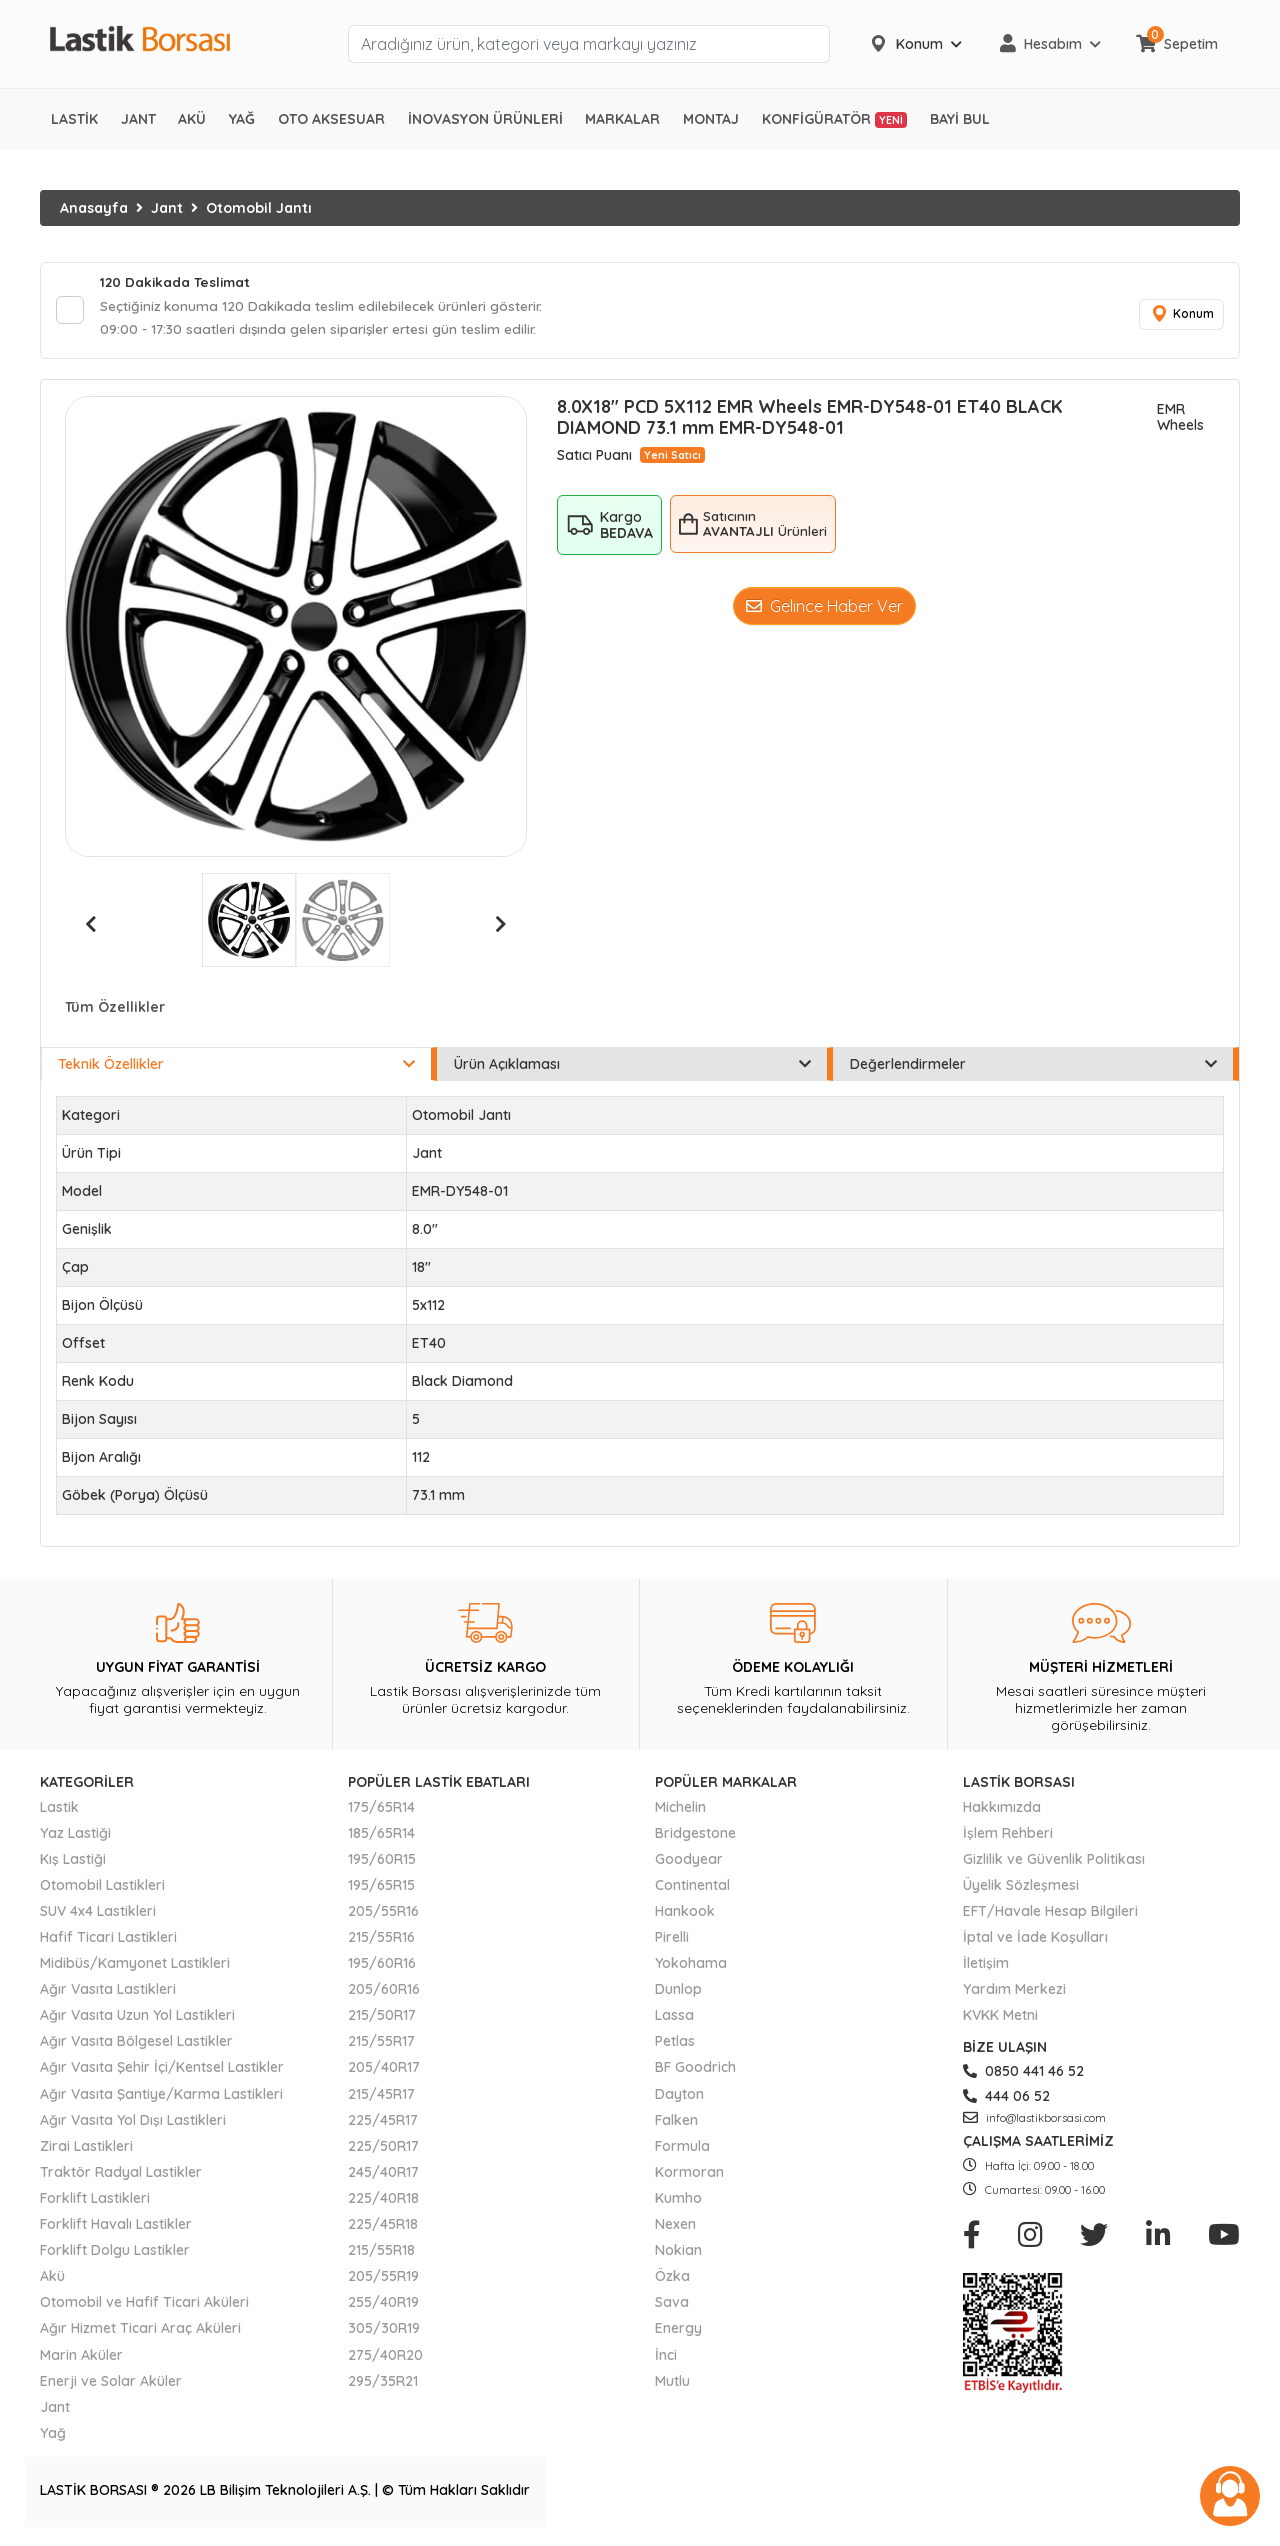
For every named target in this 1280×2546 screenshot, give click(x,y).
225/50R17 (383, 2149)
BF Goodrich (695, 2071)
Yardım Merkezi (1014, 1993)
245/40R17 (383, 2175)
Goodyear (689, 1862)
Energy (678, 2332)
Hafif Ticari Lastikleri (108, 1941)
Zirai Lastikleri (86, 2149)
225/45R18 (383, 2228)
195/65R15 (381, 1888)
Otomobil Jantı (259, 208)
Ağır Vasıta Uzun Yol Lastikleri (137, 2019)
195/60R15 (382, 1862)
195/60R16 (382, 1967)
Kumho (678, 2201)
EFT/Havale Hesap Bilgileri (1050, 1914)
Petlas (675, 2045)
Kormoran (689, 2175)
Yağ (53, 2436)
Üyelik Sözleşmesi (1021, 1888)
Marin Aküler (81, 2358)
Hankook (685, 1914)
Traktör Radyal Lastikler (121, 2175)
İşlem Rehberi (1008, 1836)
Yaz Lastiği (75, 1836)
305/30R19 (384, 2332)
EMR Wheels (1180, 421)
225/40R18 (383, 2201)
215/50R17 (382, 2019)
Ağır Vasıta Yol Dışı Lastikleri (133, 2123)
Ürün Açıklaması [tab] (632, 1068)
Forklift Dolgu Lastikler (115, 2254)
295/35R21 (383, 2384)
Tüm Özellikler (115, 1011)
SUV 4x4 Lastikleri (98, 1914)
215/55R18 (381, 2254)
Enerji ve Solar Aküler (111, 2384)
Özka (672, 2280)
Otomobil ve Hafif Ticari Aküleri (144, 2306)
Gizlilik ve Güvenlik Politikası (1054, 1862)
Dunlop (678, 1993)
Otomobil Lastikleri (102, 1888)
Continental (692, 1888)
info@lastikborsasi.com (1034, 2121)
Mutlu (672, 2384)
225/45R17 (383, 2123)
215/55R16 (381, 1941)
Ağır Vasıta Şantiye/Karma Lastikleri (161, 2097)
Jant (167, 208)
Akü (52, 2280)
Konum (1180, 316)
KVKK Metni (1000, 2019)
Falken (676, 2123)
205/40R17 (384, 2071)
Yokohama (691, 1967)
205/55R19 (383, 2280)
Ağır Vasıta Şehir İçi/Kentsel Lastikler (162, 2071)
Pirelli (672, 1941)
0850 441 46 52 (1023, 2075)
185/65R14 (381, 1836)
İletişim (986, 1967)
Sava (672, 2306)
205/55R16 (383, 1914)
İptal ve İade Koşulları (1035, 1941)
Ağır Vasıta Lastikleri (108, 1993)
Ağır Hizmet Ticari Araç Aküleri (140, 2332)
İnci (666, 2358)
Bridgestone (695, 1836)
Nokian (678, 2254)
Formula (682, 2149)
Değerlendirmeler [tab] (1033, 1068)
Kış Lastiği (73, 1862)
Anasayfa (94, 208)
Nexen (675, 2228)
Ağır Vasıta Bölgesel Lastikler (136, 2045)
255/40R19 (383, 2306)
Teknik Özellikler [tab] (236, 1068)
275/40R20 (385, 2358)
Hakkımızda (1002, 1810)
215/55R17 (381, 2045)
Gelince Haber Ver (824, 609)
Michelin (680, 1810)
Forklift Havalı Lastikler (116, 2228)
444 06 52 (1006, 2099)
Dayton (679, 2097)
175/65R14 (381, 1810)
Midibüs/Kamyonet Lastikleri (135, 1967)
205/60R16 (384, 1993)
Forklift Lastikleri (95, 2201)
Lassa (674, 2019)
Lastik (59, 1810)
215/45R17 (381, 2097)
